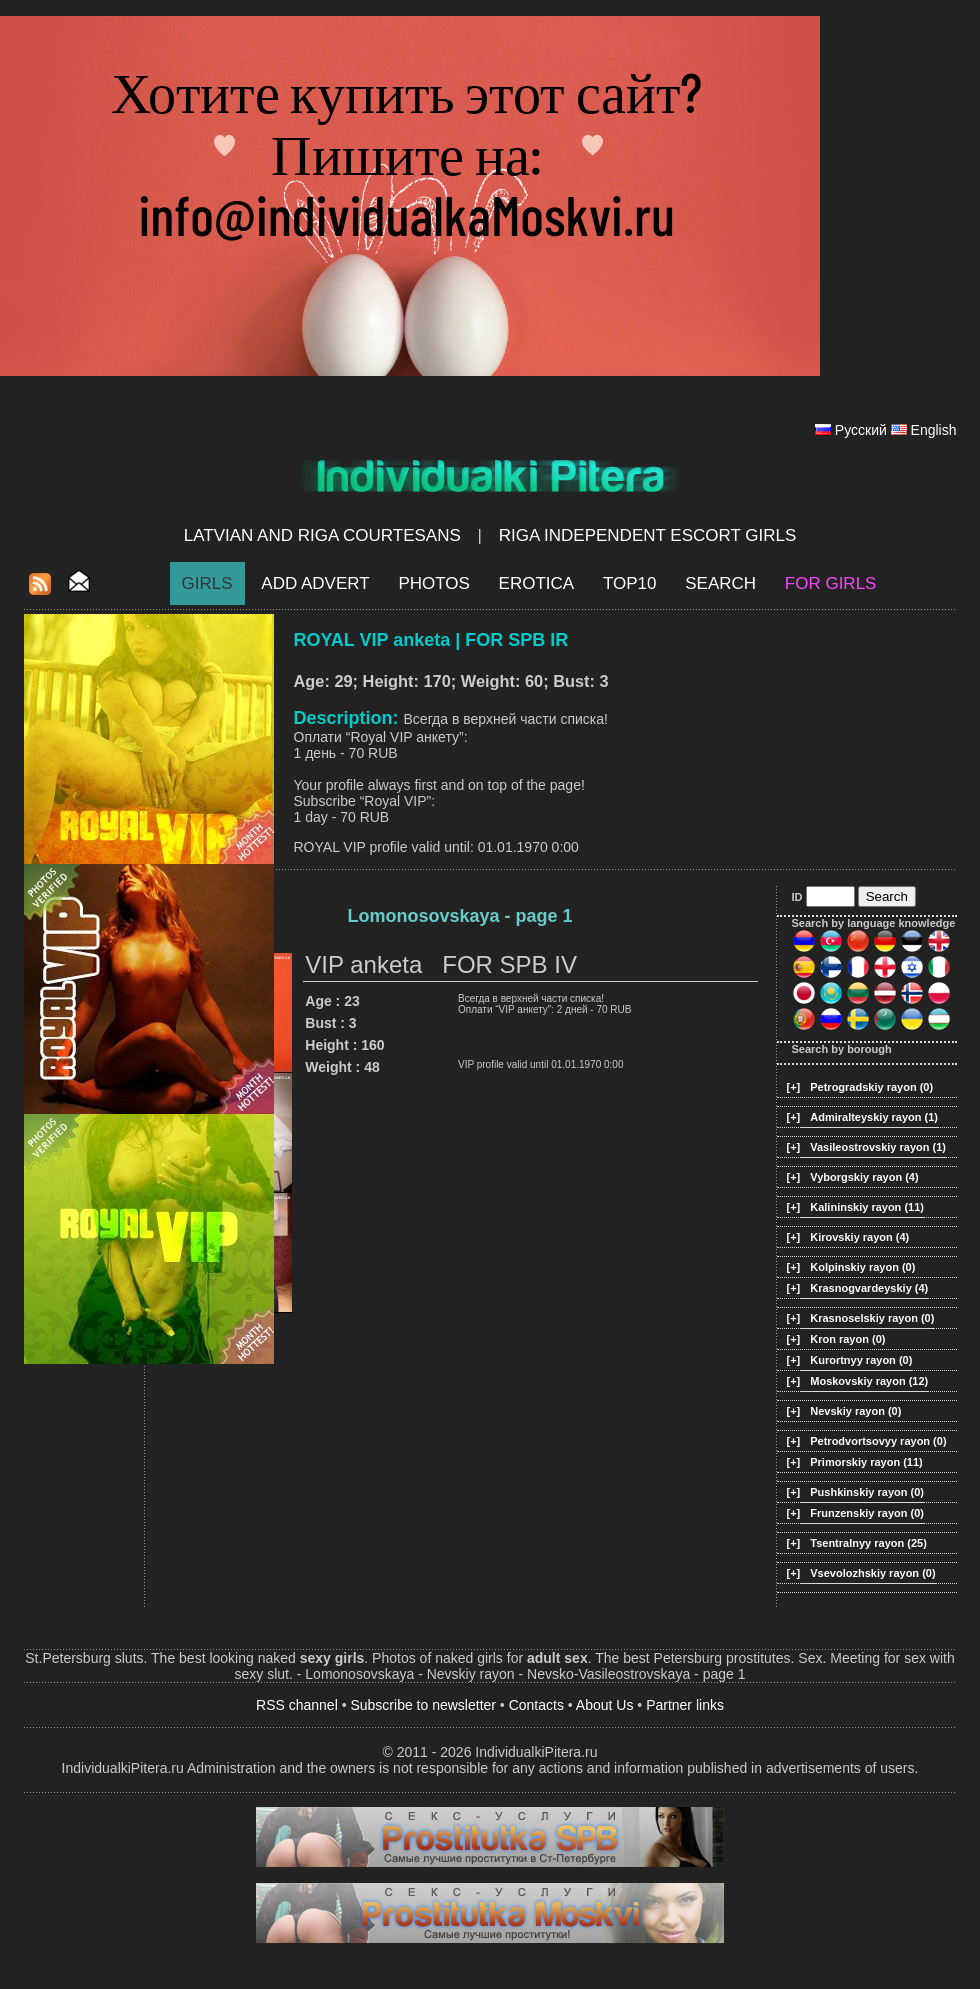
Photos (433, 583)
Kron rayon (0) (847, 1339)
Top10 (630, 583)
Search (720, 583)
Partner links (685, 1705)
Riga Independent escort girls (648, 535)
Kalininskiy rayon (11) (867, 1207)
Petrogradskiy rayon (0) (871, 1087)
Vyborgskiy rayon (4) (864, 1177)
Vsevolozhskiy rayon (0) (872, 1573)
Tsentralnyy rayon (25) (868, 1543)
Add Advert (315, 583)
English (934, 430)
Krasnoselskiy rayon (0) (872, 1318)
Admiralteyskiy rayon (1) (874, 1117)
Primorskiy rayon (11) (866, 1462)
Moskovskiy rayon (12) (869, 1381)
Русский (861, 430)
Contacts (536, 1705)
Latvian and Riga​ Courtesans (322, 535)
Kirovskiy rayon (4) (859, 1237)
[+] (794, 1087)
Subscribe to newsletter (423, 1705)
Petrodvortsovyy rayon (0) (878, 1441)
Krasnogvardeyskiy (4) (869, 1288)
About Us (605, 1705)
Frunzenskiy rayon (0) (867, 1513)
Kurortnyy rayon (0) (861, 1360)
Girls (207, 583)
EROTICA (537, 583)
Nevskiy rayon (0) (855, 1411)
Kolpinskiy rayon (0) (862, 1267)
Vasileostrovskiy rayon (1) (878, 1147)
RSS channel (297, 1705)
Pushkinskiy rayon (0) (867, 1492)
